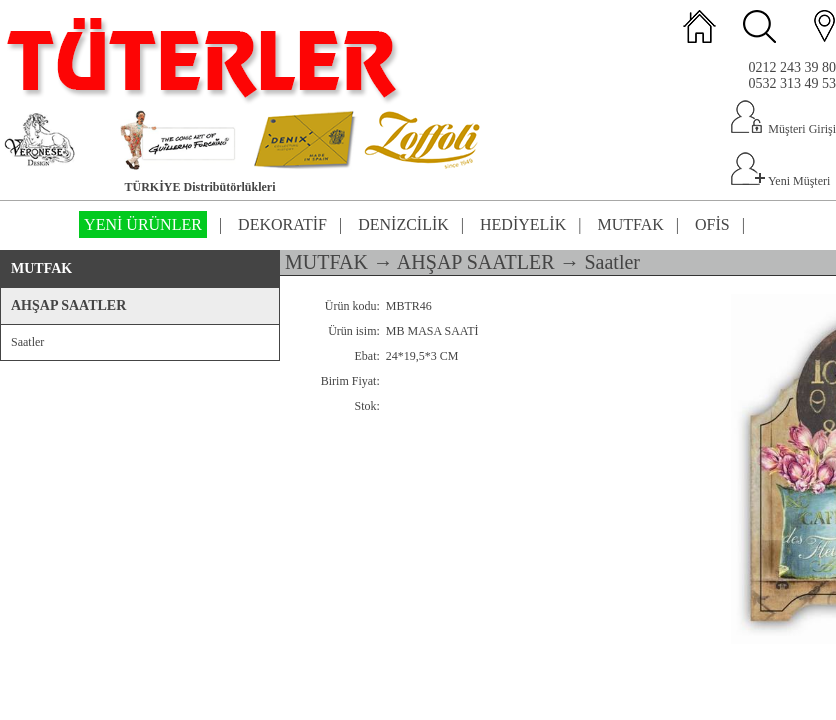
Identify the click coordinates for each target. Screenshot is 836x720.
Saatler (27, 342)
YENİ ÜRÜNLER (143, 224)
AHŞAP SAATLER (68, 305)
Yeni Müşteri (780, 181)
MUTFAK (630, 224)
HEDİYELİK (523, 224)
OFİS (712, 224)
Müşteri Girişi (783, 129)
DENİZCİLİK (403, 224)
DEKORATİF (282, 224)
